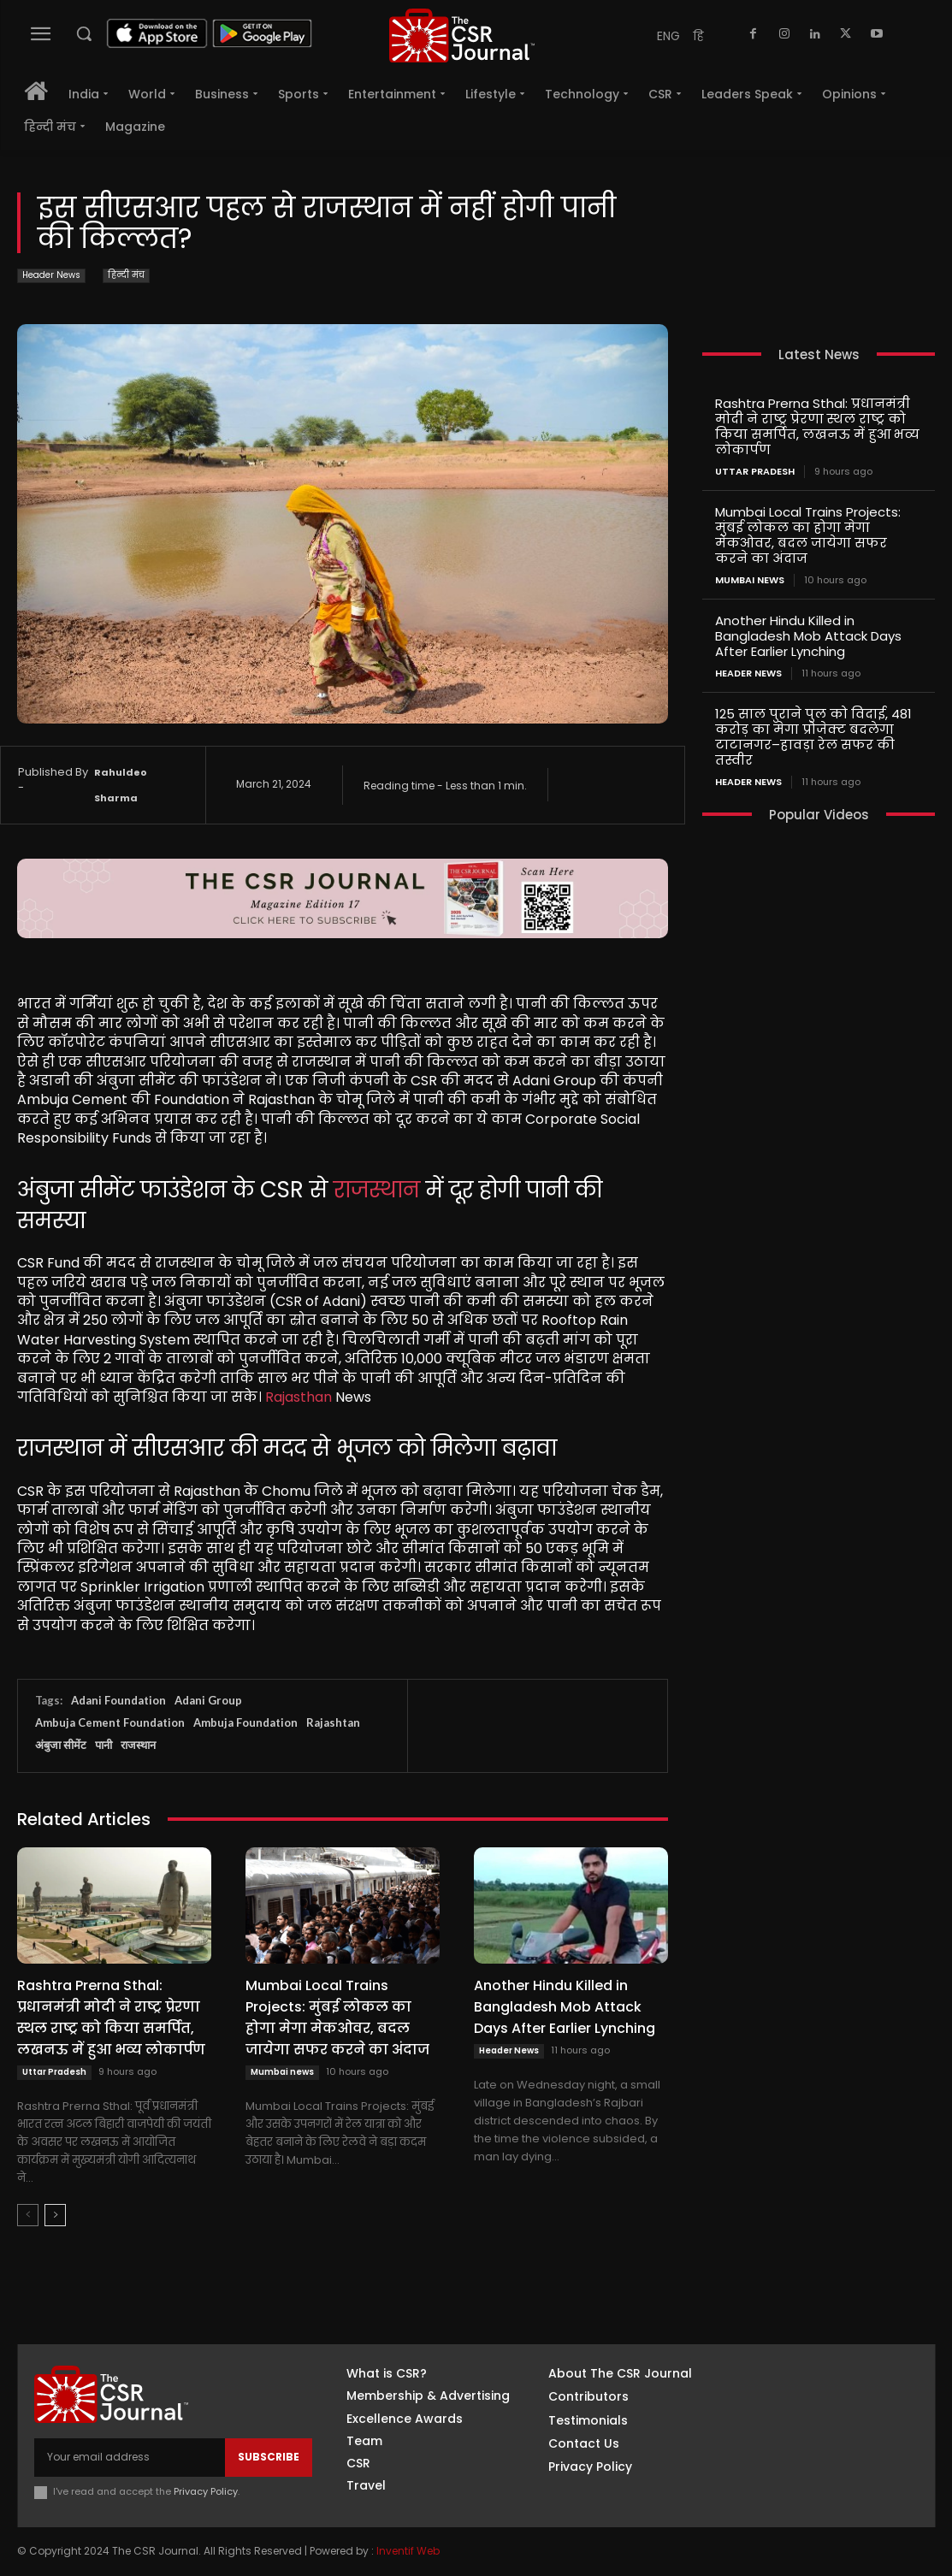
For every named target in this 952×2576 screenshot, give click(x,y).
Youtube (807, 2491)
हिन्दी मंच (126, 276)
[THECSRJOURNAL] (461, 35)
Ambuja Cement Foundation (110, 1722)
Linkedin (805, 2435)
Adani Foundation (118, 1700)
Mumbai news (282, 2071)
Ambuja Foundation (245, 1722)
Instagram (812, 2407)
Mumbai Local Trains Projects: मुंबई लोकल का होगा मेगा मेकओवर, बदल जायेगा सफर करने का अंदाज (337, 2017)
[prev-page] (27, 2215)
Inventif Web (408, 2551)
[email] (129, 2457)
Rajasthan (298, 1397)
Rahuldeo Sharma (120, 785)
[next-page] (55, 2215)
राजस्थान (377, 1189)
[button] (83, 33)
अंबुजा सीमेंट (60, 1745)
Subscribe (268, 2456)
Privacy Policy (206, 2491)
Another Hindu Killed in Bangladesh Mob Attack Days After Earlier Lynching (564, 2007)
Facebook (809, 2378)
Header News (51, 276)
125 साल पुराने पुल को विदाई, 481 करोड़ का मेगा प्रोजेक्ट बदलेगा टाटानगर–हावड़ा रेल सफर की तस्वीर (813, 737)
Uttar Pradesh (54, 2071)
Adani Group (208, 1700)
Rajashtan (333, 1722)
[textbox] (342, 1315)
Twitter (803, 2463)
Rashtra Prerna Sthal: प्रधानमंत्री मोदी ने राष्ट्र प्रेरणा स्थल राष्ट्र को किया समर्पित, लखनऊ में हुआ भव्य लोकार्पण (111, 2017)
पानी (103, 1745)
